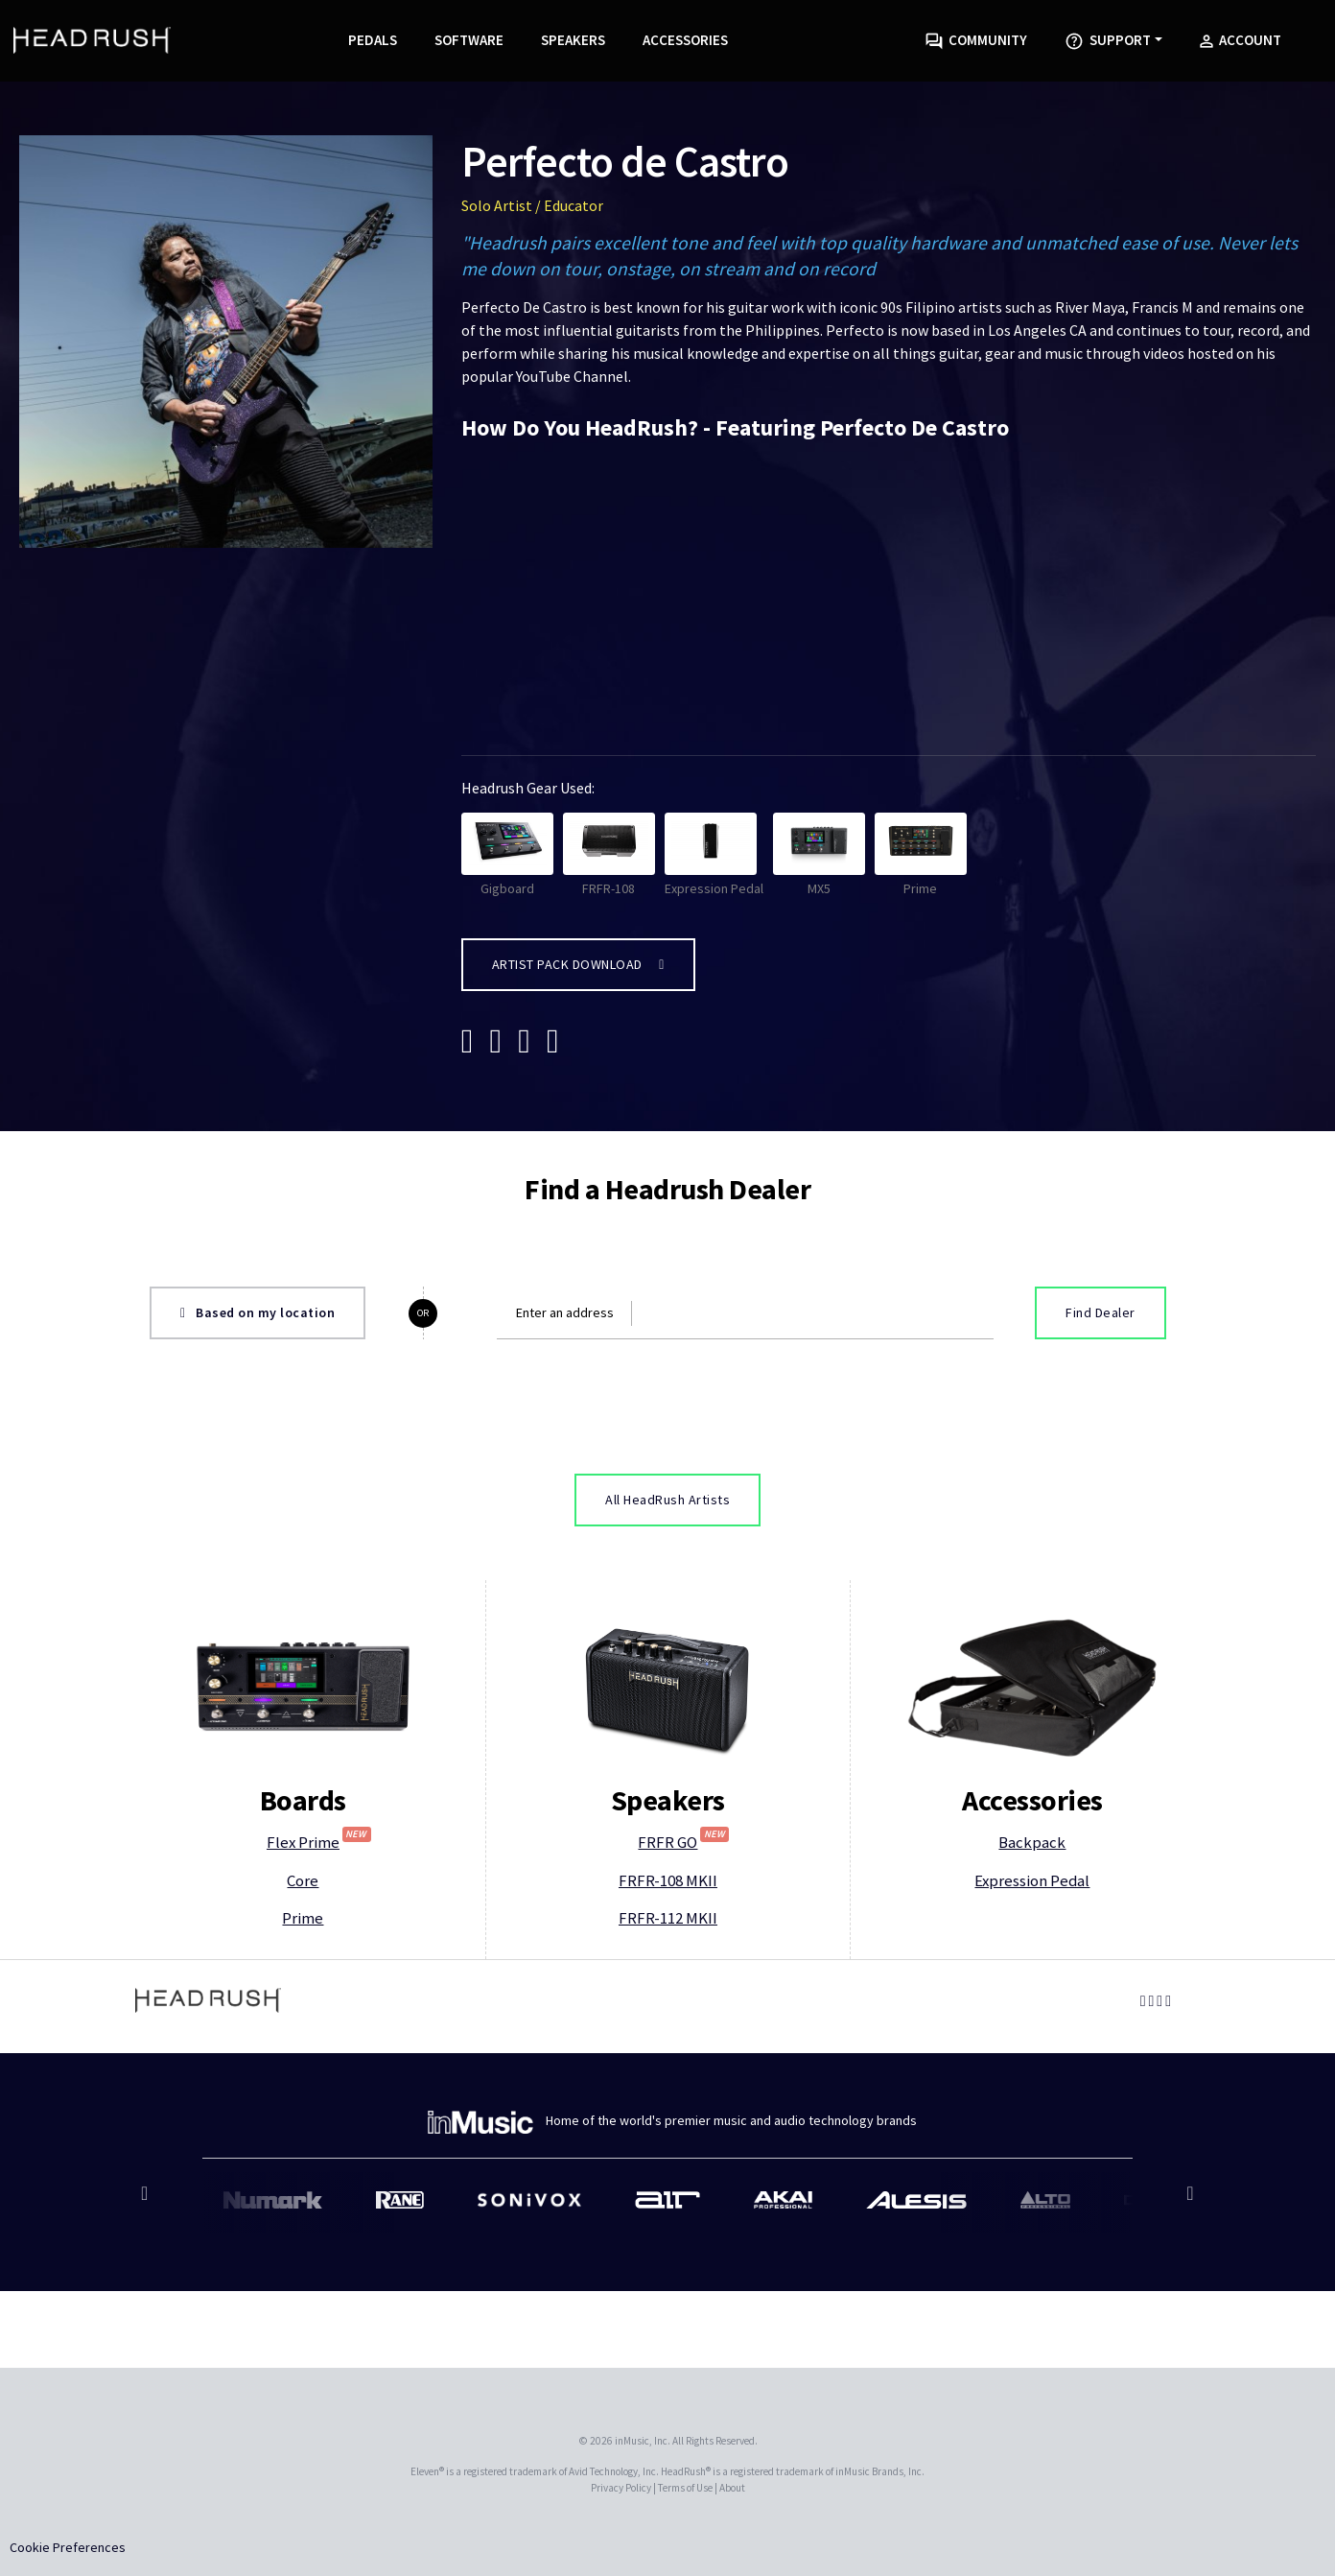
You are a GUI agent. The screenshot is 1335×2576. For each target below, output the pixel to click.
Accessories (685, 40)
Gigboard (507, 855)
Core (302, 1880)
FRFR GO (683, 1842)
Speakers (573, 40)
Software (469, 40)
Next (1188, 2202)
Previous (147, 2202)
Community (976, 40)
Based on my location (257, 1312)
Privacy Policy (621, 2487)
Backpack (1032, 1842)
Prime (921, 855)
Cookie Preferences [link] (68, 2547)
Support (1108, 41)
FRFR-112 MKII (668, 1917)
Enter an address (565, 1312)
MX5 (819, 855)
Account (1240, 40)
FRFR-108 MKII (668, 1880)
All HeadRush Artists (667, 1499)
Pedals (372, 40)
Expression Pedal (714, 855)
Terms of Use (685, 2487)
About (732, 2487)
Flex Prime (319, 1842)
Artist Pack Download (578, 964)
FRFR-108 (609, 855)
